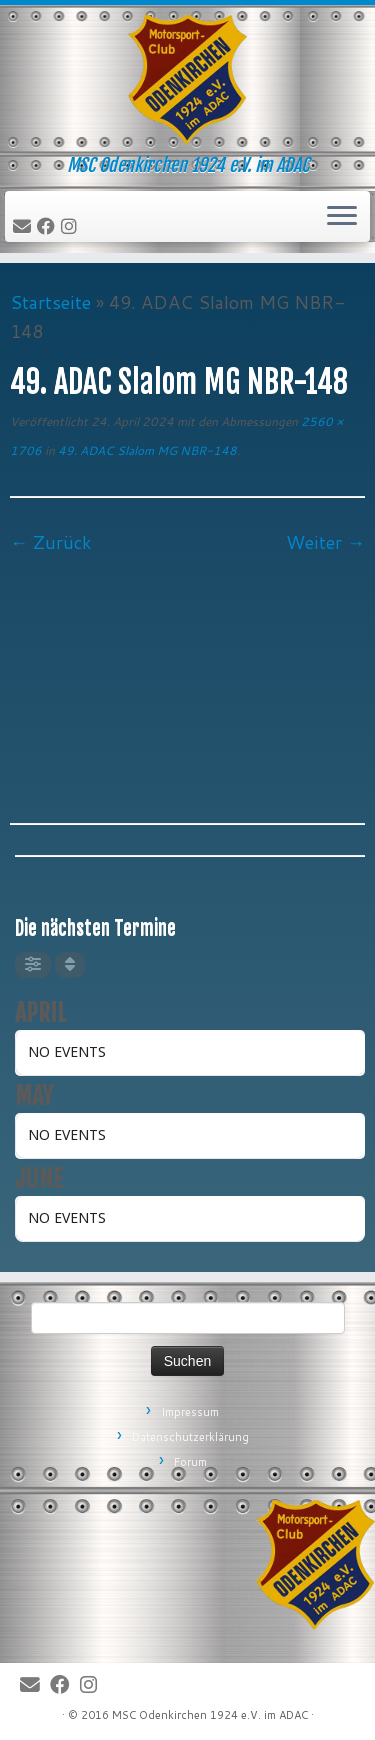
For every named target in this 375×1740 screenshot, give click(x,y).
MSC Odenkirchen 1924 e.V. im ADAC (210, 1715)
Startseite (50, 302)
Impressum (190, 1412)
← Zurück (51, 542)
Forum (190, 1462)
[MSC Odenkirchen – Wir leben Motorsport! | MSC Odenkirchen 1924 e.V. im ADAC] (187, 80)
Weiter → (325, 542)
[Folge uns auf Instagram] (72, 227)
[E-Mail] (25, 227)
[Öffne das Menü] (342, 217)
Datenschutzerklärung (190, 1437)
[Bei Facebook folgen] (49, 227)
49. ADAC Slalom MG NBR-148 (146, 450)
